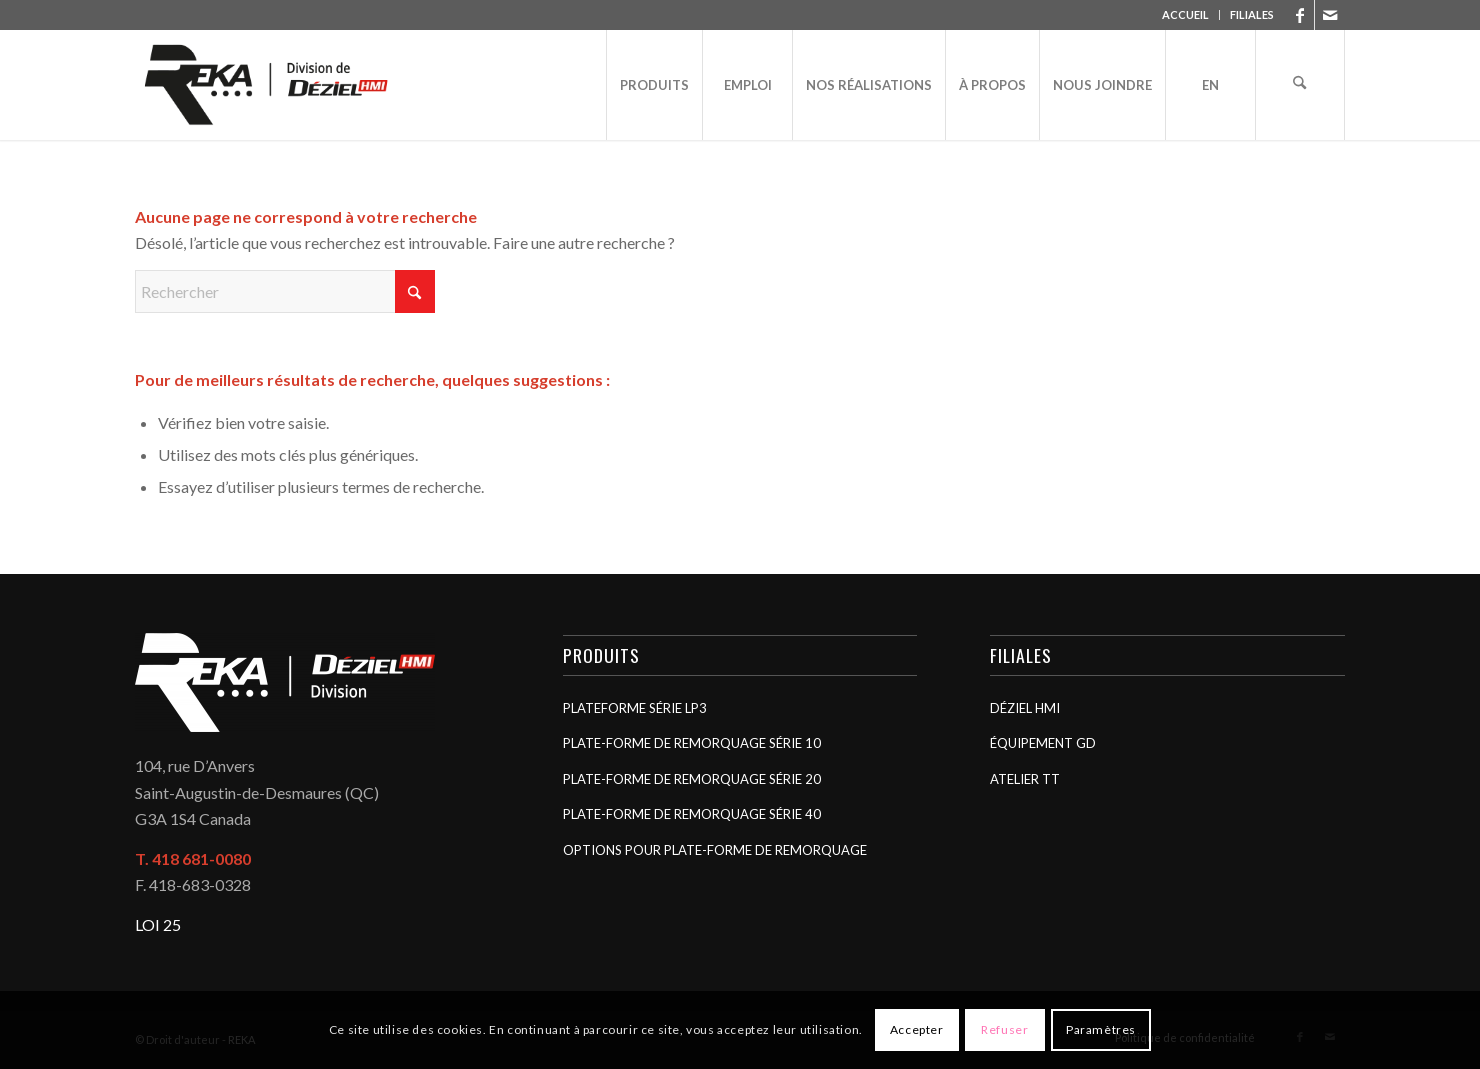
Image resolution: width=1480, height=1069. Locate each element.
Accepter (917, 1029)
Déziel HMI (1025, 708)
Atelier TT (1025, 779)
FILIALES (1252, 14)
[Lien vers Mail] (1330, 15)
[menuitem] (1186, 15)
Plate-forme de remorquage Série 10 (692, 743)
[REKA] (267, 85)
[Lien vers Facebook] (1299, 15)
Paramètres (1101, 1029)
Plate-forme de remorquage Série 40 (692, 814)
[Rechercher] (1300, 85)
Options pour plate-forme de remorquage (715, 850)
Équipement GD (1043, 743)
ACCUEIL (1185, 14)
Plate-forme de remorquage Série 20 (692, 779)
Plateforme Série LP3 (635, 708)
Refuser (1004, 1029)
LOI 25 (158, 924)
